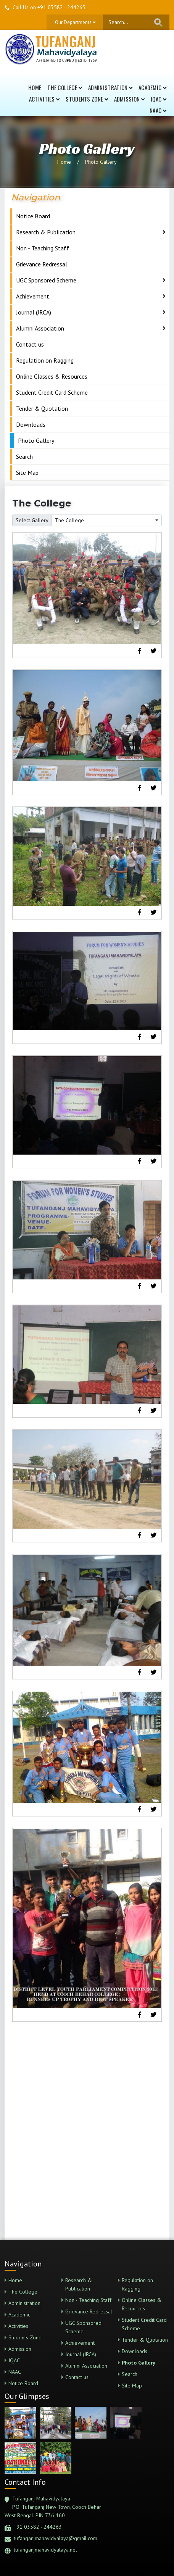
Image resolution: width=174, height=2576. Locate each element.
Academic (152, 87)
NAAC (158, 110)
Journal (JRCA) (33, 312)
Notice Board (33, 216)
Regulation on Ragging (45, 360)
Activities (44, 99)
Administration (110, 87)
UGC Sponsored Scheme (46, 280)
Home (34, 87)
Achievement (32, 296)
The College (64, 87)
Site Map (27, 472)
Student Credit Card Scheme (52, 392)
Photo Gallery (101, 161)
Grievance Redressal (41, 264)
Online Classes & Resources (51, 376)
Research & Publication (46, 232)
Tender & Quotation (42, 408)
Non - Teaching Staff (42, 248)
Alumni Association (40, 328)
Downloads (30, 424)
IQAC (158, 99)
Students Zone (87, 99)
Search (24, 456)
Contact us (30, 344)
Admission (129, 99)
